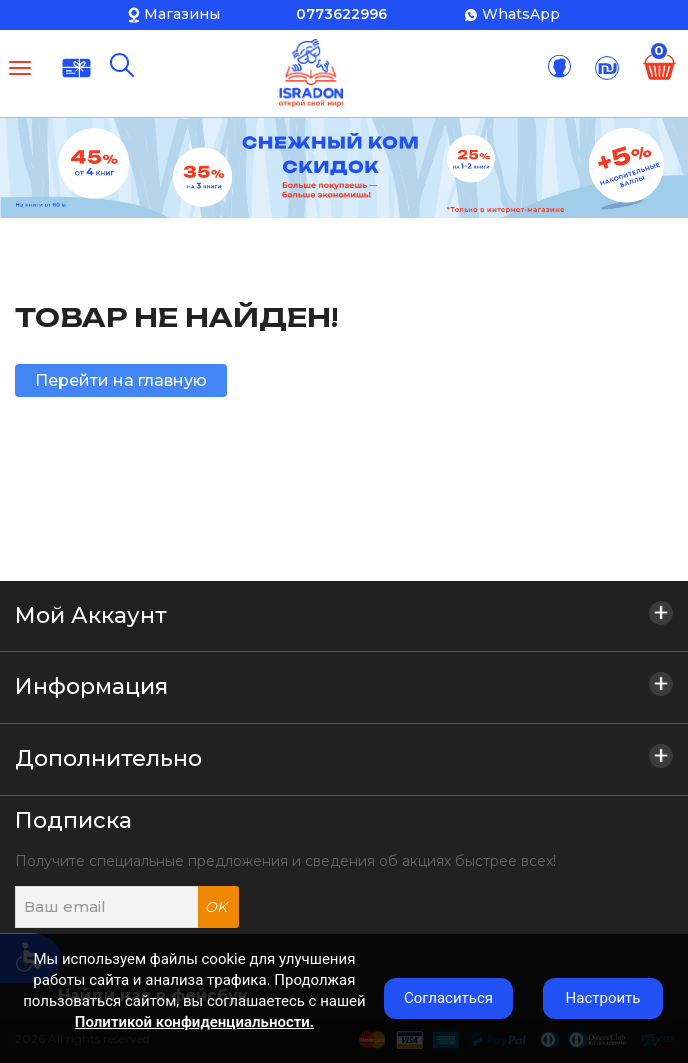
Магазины (182, 14)
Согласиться (448, 998)
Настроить (603, 998)
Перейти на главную (121, 380)
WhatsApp (521, 14)
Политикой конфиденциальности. (194, 1022)
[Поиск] (122, 65)
